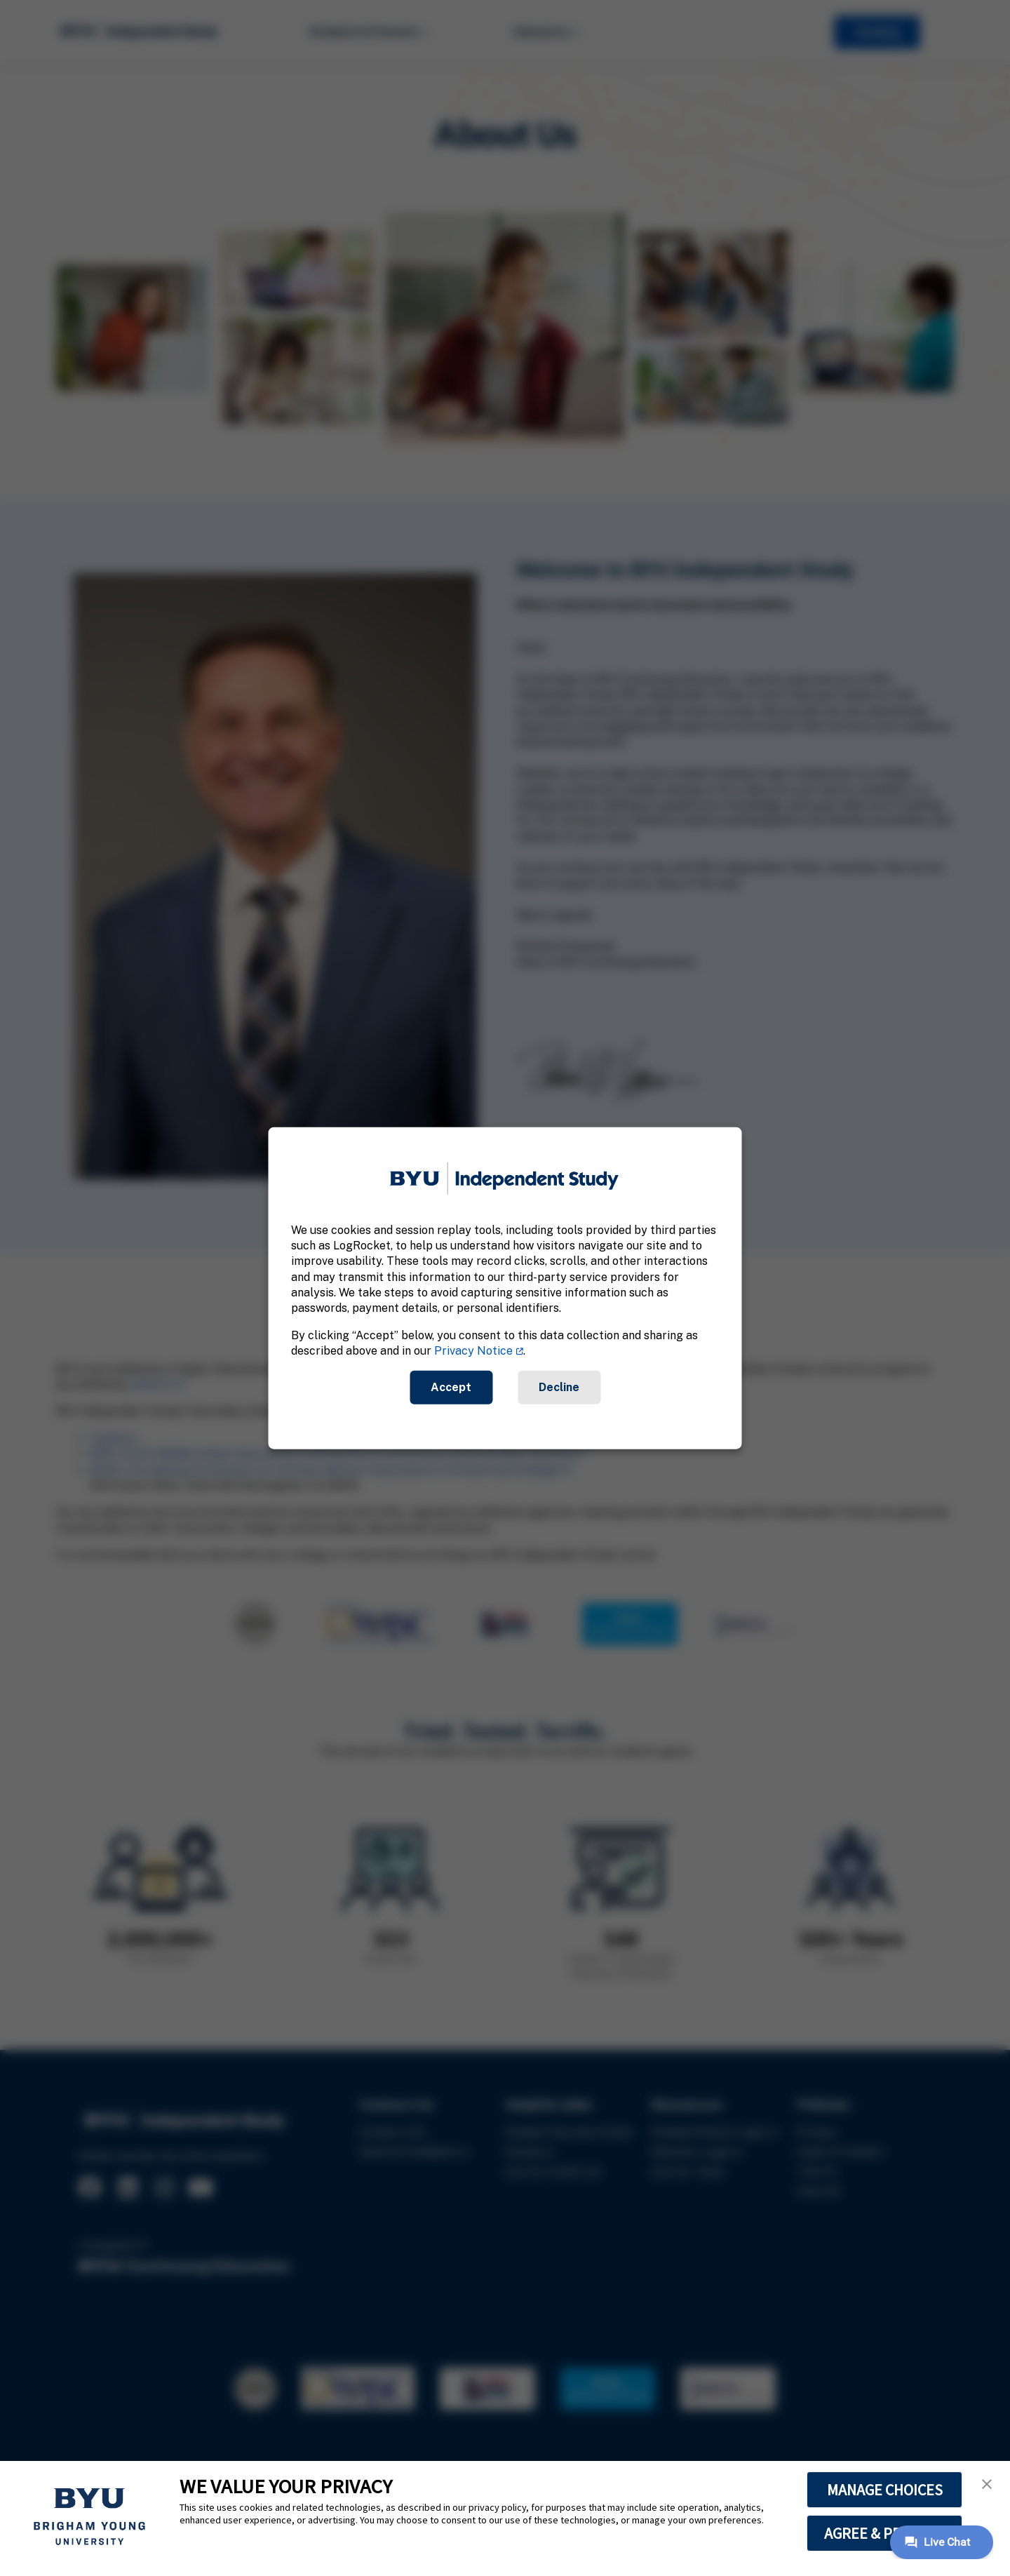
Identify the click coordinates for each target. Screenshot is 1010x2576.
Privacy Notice (473, 1350)
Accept (451, 1386)
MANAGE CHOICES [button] (885, 2490)
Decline (559, 1386)
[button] (987, 2484)
